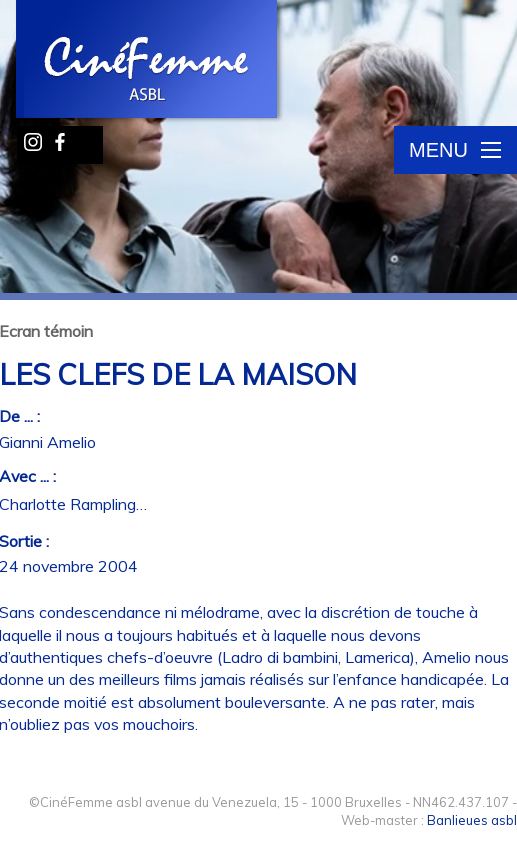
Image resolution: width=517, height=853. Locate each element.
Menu (455, 150)
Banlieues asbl (472, 820)
